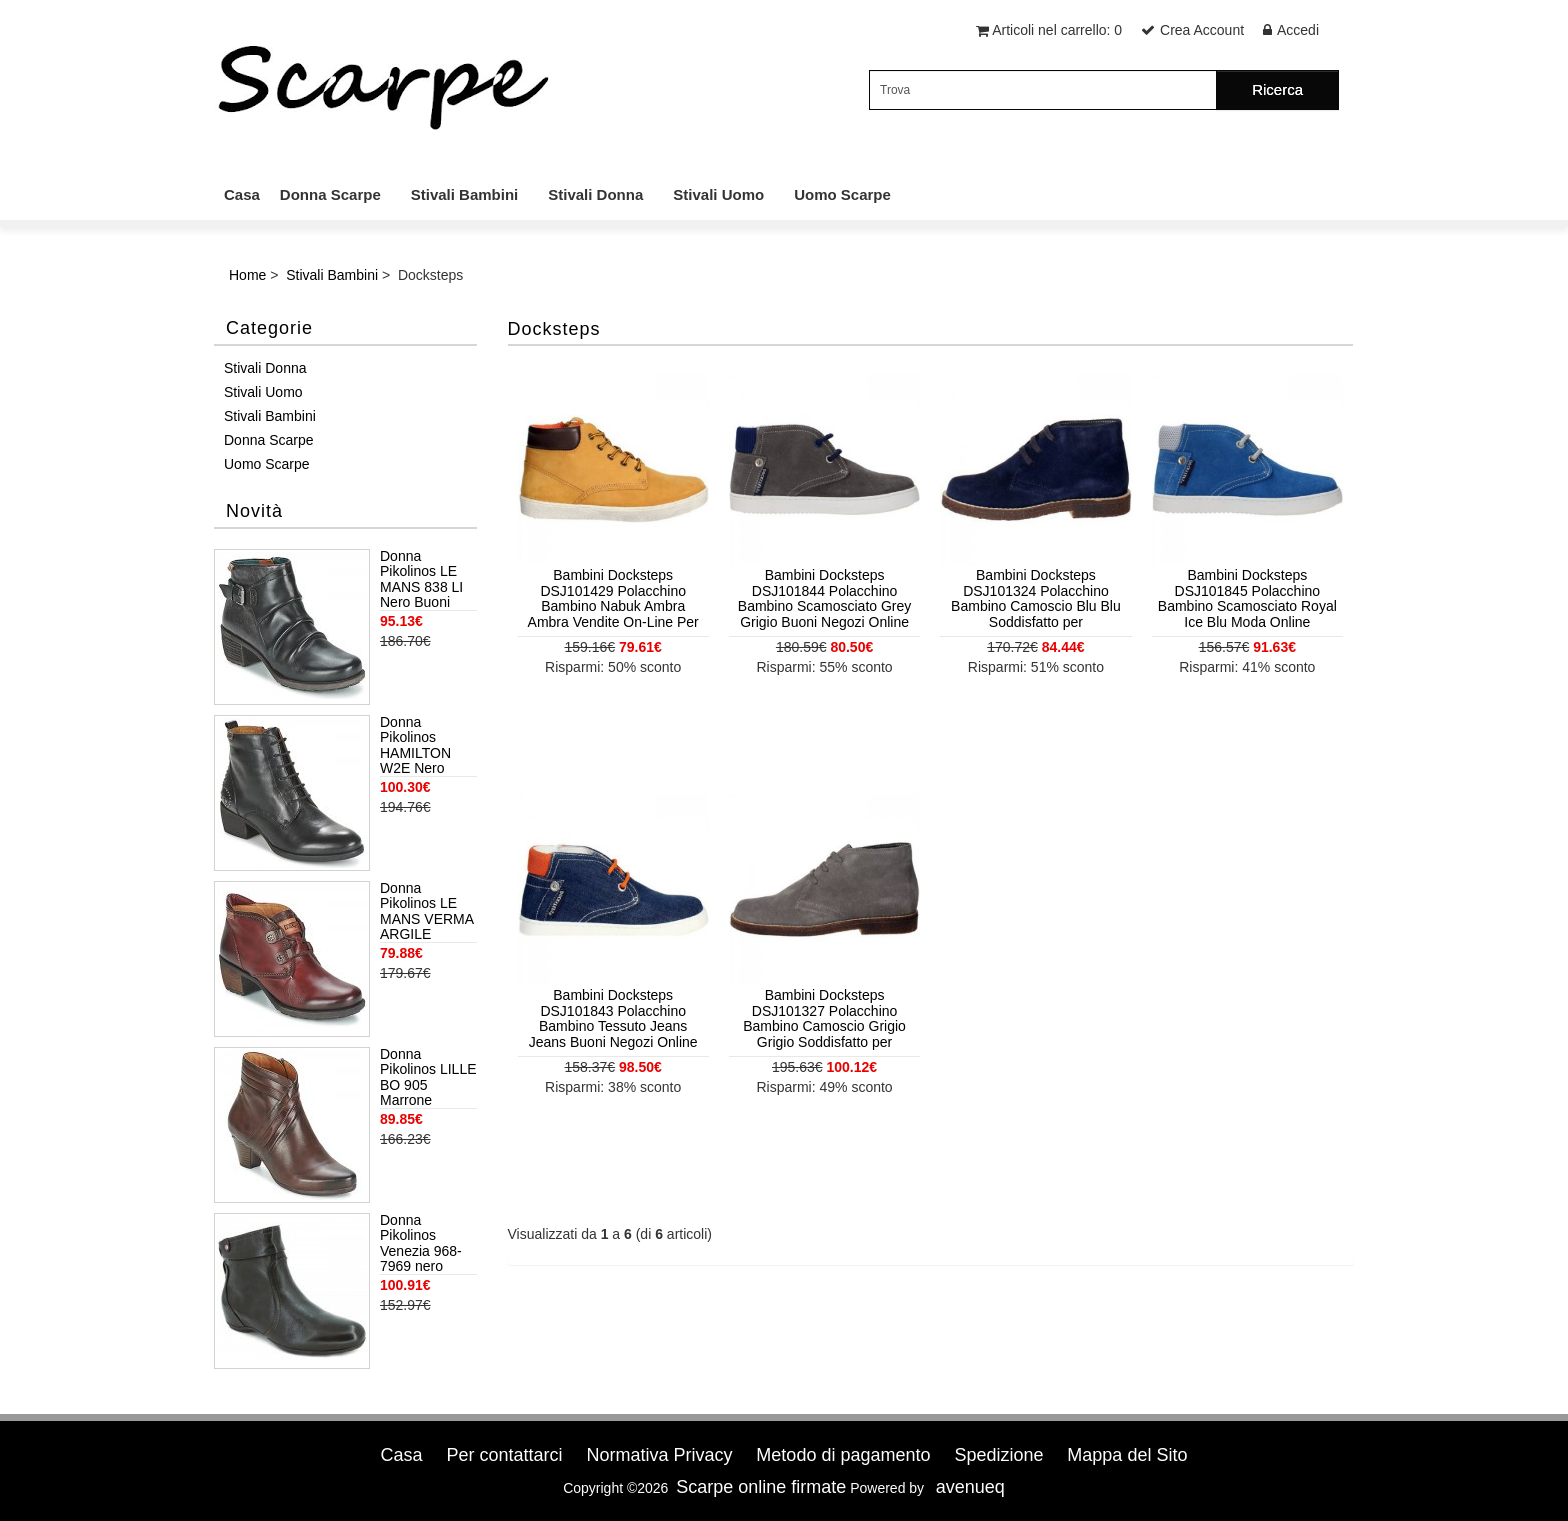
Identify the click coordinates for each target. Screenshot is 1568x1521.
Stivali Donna (595, 194)
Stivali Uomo (718, 194)
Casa (242, 194)
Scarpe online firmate (761, 1487)
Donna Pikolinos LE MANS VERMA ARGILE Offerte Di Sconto (427, 912)
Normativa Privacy (659, 1455)
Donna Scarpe (330, 194)
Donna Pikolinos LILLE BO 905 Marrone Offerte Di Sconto (428, 1078)
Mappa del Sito (1127, 1455)
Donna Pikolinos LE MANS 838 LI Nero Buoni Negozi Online (424, 580)
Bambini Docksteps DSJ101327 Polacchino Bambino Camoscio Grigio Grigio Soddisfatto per (824, 1018)
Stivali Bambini (465, 194)
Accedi (1298, 30)
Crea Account (1202, 30)
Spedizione (998, 1455)
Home (247, 275)
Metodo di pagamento (843, 1455)
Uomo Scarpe (842, 194)
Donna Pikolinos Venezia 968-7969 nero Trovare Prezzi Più (425, 1244)
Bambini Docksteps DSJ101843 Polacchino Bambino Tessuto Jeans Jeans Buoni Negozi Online (613, 1018)
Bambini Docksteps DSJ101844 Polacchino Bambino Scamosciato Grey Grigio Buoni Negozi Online (825, 598)
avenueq (970, 1487)
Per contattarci (504, 1455)
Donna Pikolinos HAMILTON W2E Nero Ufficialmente (420, 746)
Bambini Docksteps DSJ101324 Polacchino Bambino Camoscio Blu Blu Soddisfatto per (1036, 598)
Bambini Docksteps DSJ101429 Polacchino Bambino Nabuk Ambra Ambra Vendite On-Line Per (613, 598)
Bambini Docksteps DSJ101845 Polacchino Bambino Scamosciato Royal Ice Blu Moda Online (1247, 598)
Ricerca (1277, 89)
